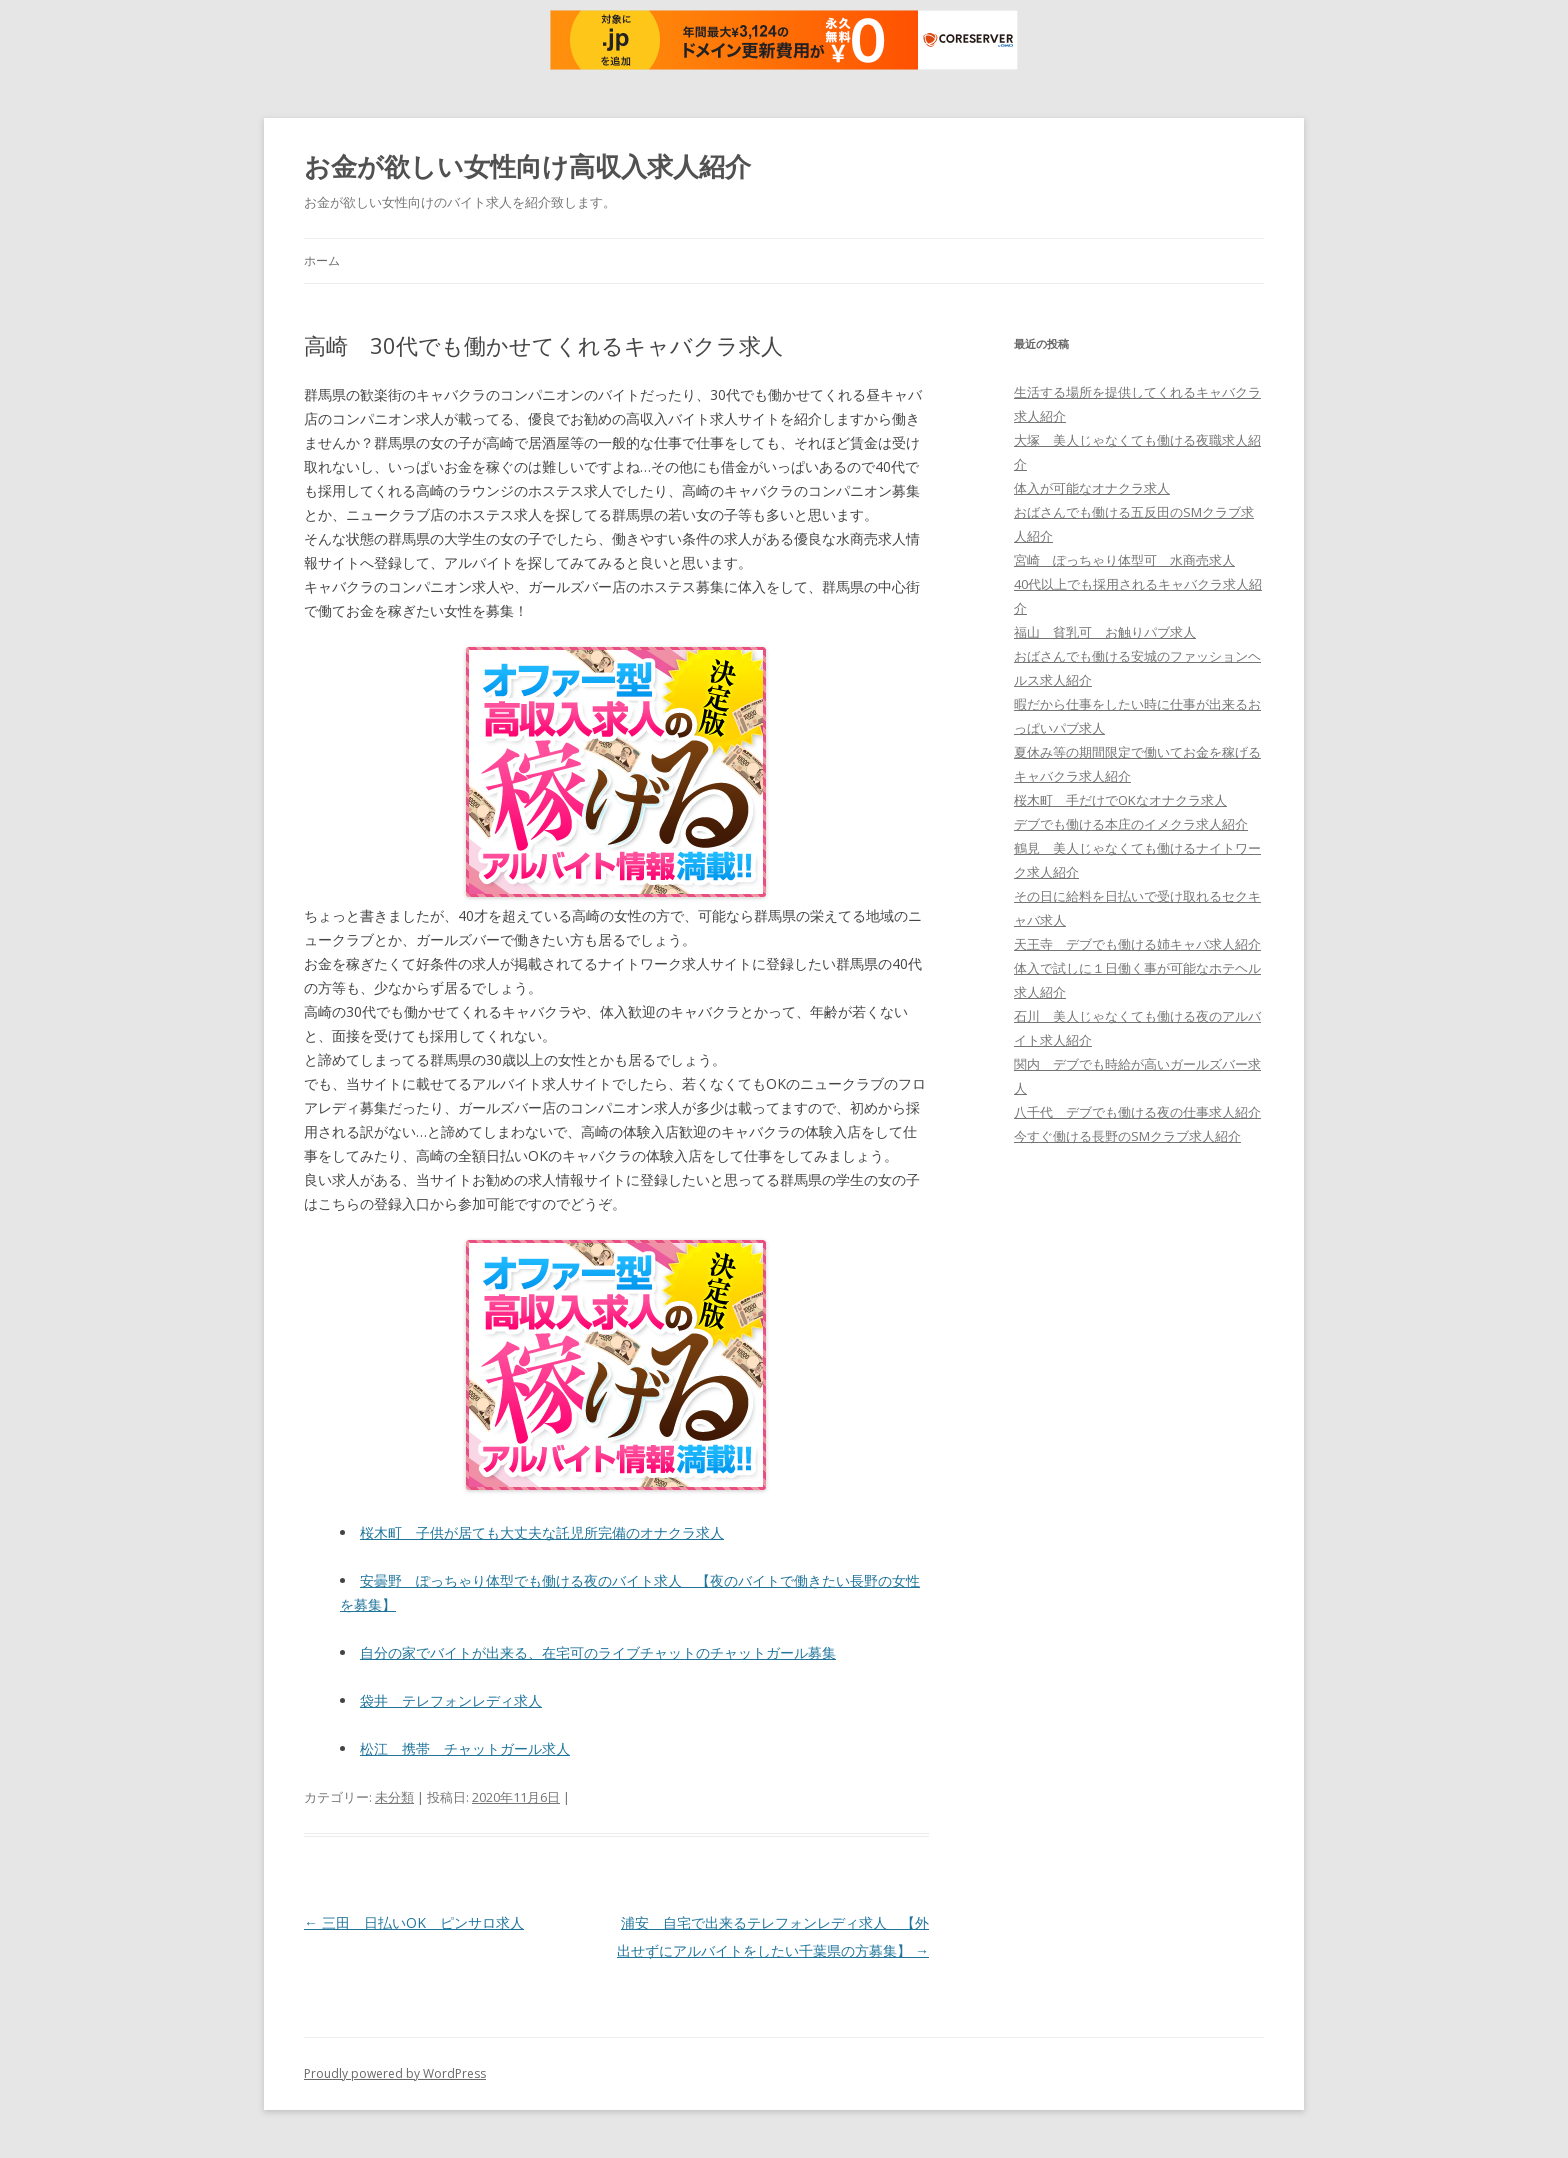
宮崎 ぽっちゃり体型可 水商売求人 (1124, 560)
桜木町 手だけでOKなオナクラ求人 (1120, 800)
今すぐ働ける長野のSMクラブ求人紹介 (1127, 1136)
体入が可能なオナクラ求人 (1092, 488)
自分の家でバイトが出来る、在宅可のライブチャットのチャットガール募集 (598, 1652)
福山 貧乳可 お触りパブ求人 (1105, 632)
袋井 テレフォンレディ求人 (451, 1700)
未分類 (394, 1797)
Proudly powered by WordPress (395, 2073)
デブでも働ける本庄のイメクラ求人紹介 (1131, 824)
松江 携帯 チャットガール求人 (465, 1748)
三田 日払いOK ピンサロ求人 (414, 1922)
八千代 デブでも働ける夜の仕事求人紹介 (1137, 1112)
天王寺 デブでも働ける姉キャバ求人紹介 (1137, 944)
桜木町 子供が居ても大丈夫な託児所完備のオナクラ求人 (542, 1532)
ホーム (322, 260)
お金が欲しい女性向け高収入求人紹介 (527, 166)
